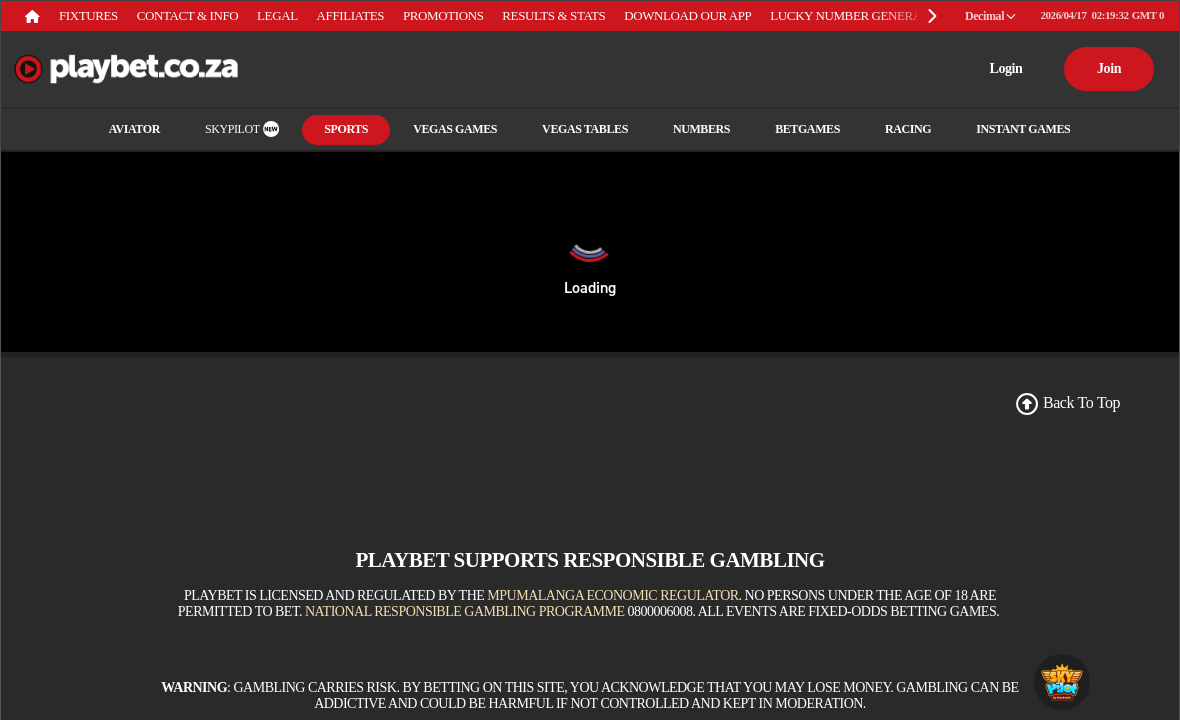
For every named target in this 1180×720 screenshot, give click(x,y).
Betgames (807, 129)
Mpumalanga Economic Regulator (612, 595)
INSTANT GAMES (1023, 129)
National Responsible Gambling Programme (465, 611)
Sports (346, 129)
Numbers (701, 129)
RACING (908, 129)
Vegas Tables (585, 129)
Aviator (134, 129)
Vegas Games (455, 129)
